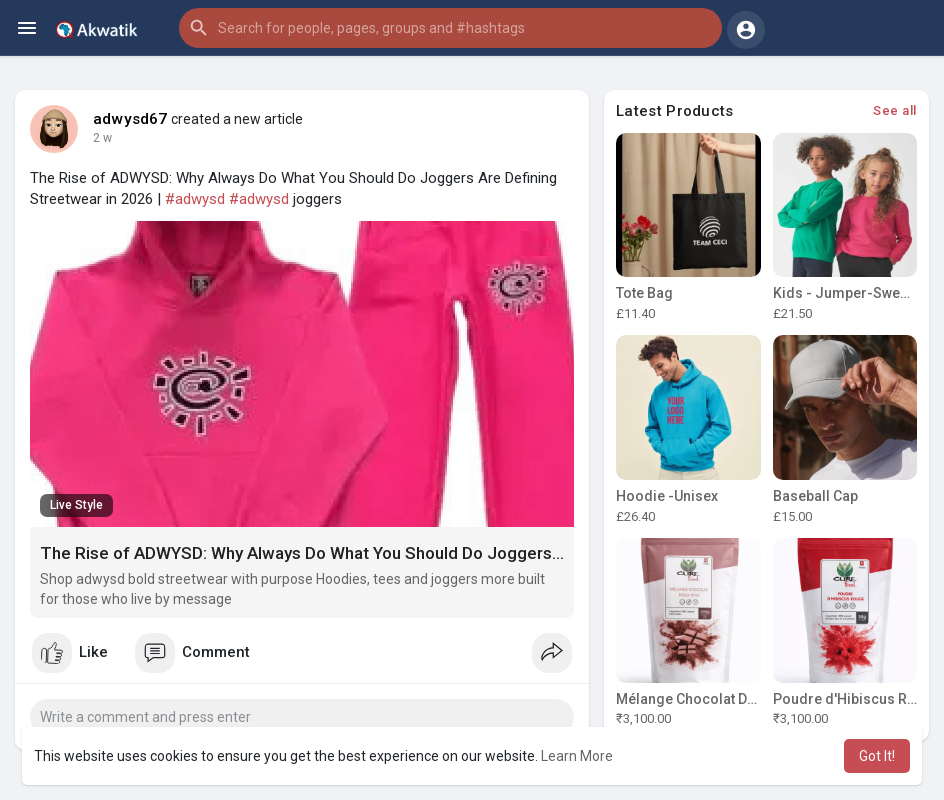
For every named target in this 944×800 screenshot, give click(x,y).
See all (895, 110)
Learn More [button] (577, 756)
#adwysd (195, 199)
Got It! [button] (877, 756)
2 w (102, 138)
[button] (450, 28)
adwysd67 (130, 119)
